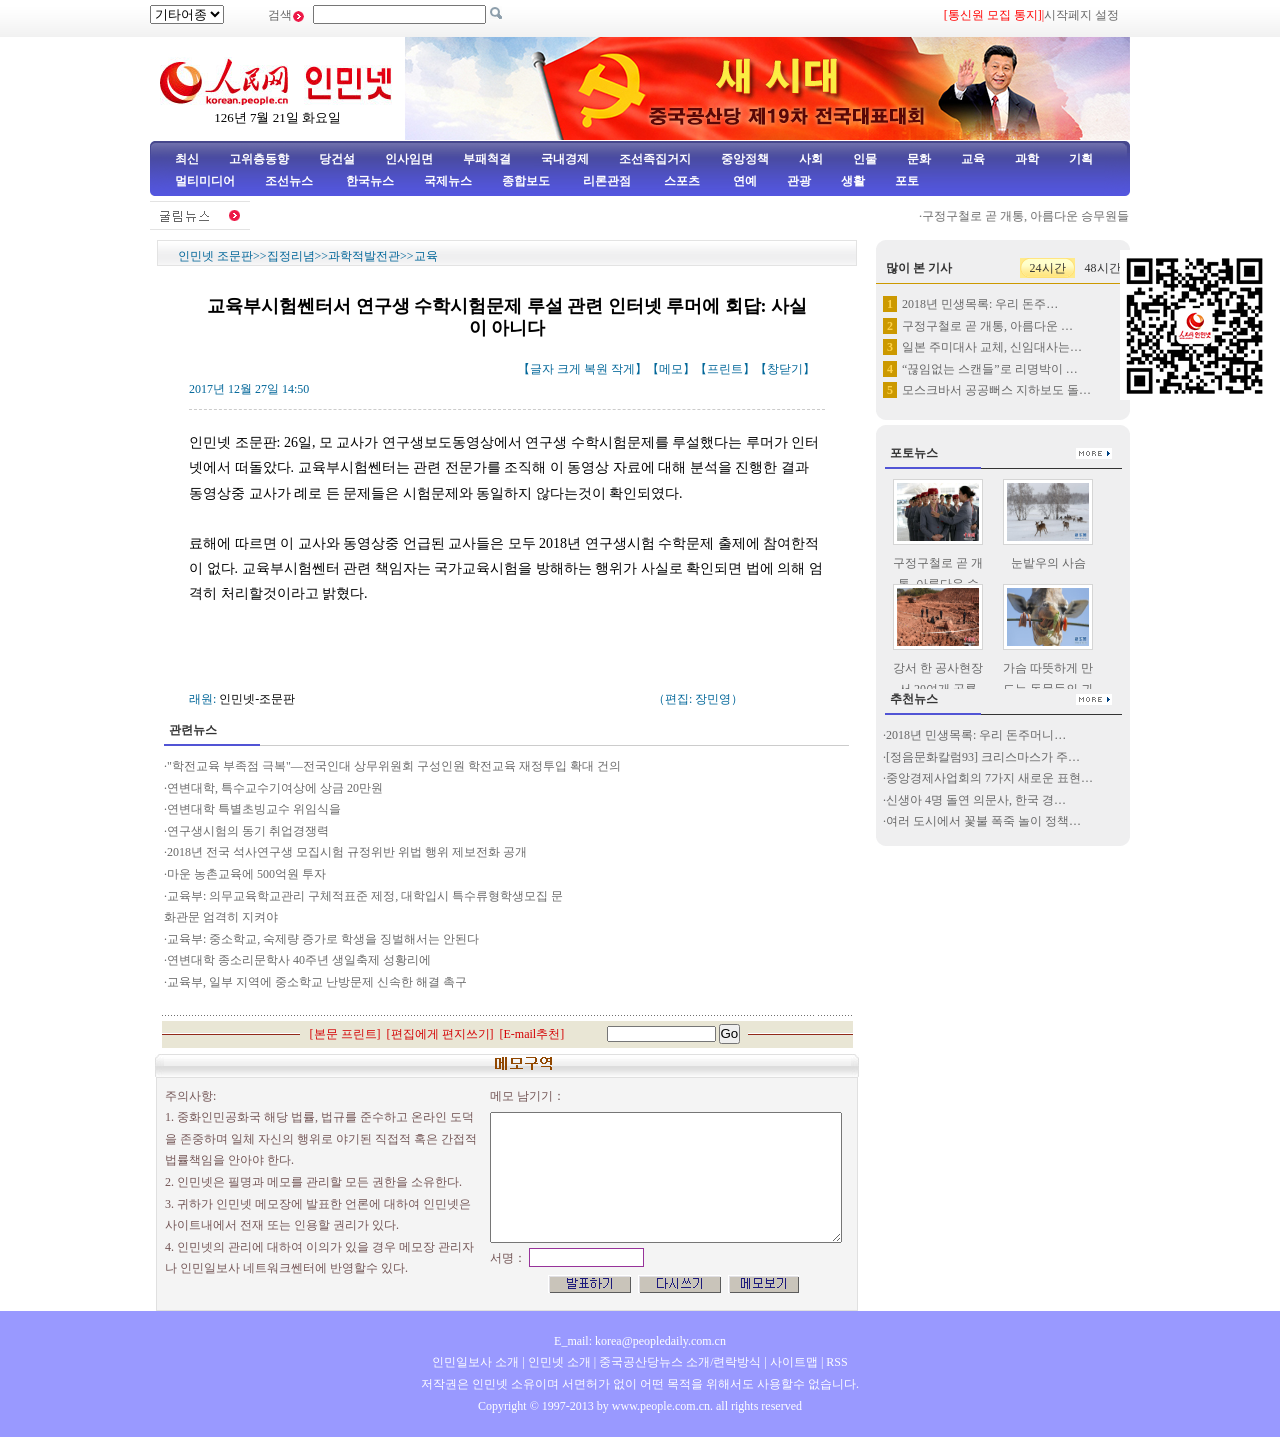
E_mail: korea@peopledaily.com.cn (640, 1341)
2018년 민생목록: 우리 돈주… (980, 304)
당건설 (337, 159)
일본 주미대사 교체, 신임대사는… (992, 347)
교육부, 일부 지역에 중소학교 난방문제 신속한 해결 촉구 (317, 982)
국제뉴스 (448, 181)
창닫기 (785, 369)
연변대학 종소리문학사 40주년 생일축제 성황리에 (299, 960)
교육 (973, 159)
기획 (1081, 159)
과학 (1027, 159)
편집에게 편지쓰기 (440, 1034)
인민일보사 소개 (475, 1362)
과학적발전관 (364, 256)
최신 (187, 159)
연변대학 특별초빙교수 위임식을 (254, 809)
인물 (865, 159)
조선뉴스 (290, 181)
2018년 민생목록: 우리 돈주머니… (976, 735)
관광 (799, 181)
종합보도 (526, 181)
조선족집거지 (655, 159)
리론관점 (607, 181)
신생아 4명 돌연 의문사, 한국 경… (976, 800)
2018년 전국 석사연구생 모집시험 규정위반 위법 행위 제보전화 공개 (347, 852)
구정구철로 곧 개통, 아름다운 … (987, 326)
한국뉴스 (370, 181)
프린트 (725, 369)
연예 (743, 181)
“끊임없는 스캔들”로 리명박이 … (990, 369)
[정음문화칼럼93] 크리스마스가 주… (983, 757)
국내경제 (565, 159)
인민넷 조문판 (215, 256)
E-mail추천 (532, 1034)
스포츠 (680, 181)
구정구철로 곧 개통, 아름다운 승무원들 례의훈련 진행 (1069, 216)
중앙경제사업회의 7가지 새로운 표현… (989, 778)
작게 (623, 369)
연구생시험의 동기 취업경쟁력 (248, 831)
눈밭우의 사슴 (1048, 563)
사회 (811, 159)
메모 (671, 369)
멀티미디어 (205, 181)
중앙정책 (745, 159)
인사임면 (409, 159)
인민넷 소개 (558, 1362)
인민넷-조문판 (257, 699)
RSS (836, 1362)
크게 (569, 369)
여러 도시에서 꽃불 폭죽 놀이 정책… (983, 821)
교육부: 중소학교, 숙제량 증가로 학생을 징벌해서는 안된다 (323, 939)
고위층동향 (259, 159)
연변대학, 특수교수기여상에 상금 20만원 (275, 788)
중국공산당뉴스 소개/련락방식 (680, 1362)
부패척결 (487, 159)
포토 (907, 181)
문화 (919, 159)
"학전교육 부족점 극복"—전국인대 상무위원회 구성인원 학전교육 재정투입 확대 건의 (395, 766)
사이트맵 (794, 1362)
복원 (596, 369)
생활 (853, 181)
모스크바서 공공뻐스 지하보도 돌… (996, 390)
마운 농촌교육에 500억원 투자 (246, 874)
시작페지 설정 (1081, 15)
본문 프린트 (345, 1034)
